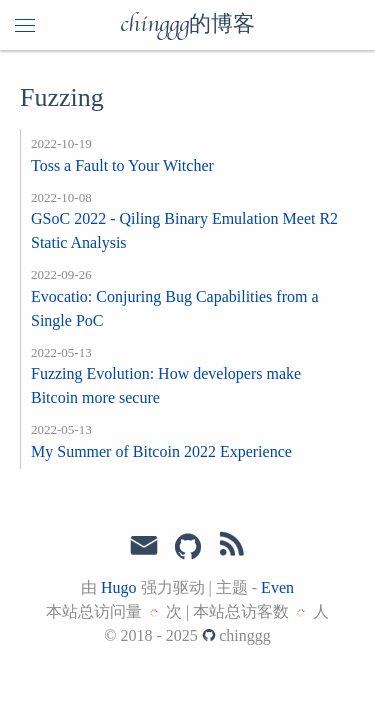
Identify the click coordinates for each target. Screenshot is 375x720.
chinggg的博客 (187, 25)
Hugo (119, 587)
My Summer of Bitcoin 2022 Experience (161, 451)
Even (277, 587)
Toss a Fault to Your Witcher (122, 165)
